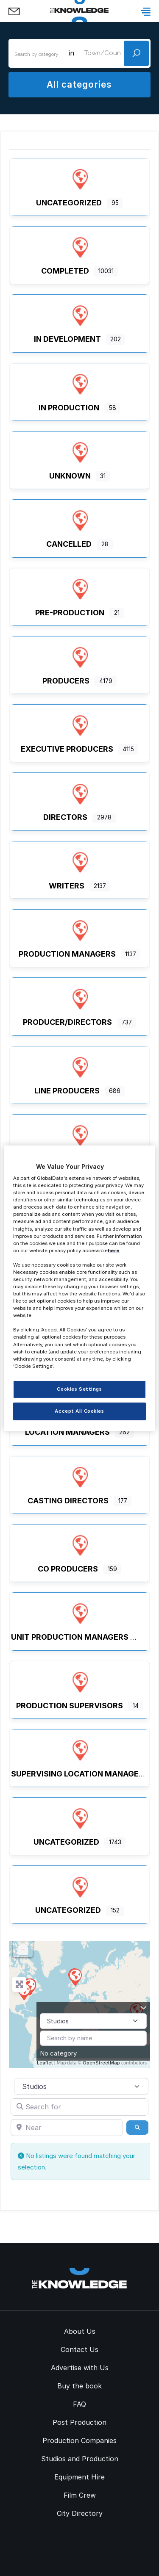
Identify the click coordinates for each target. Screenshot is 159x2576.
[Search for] (79, 2106)
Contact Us (79, 2349)
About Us (79, 2331)
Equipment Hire (79, 2477)
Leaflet (45, 2063)
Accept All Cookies (79, 1411)
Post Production (79, 2422)
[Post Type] (93, 2021)
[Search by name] (93, 2038)
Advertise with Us (80, 2367)
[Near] (67, 2127)
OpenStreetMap (101, 2063)
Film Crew (80, 2495)
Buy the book (79, 2386)
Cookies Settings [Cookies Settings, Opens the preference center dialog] (79, 1389)
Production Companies (79, 2440)
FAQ (79, 2404)
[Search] (137, 2127)
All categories (79, 84)
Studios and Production (79, 2458)
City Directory (80, 2513)
